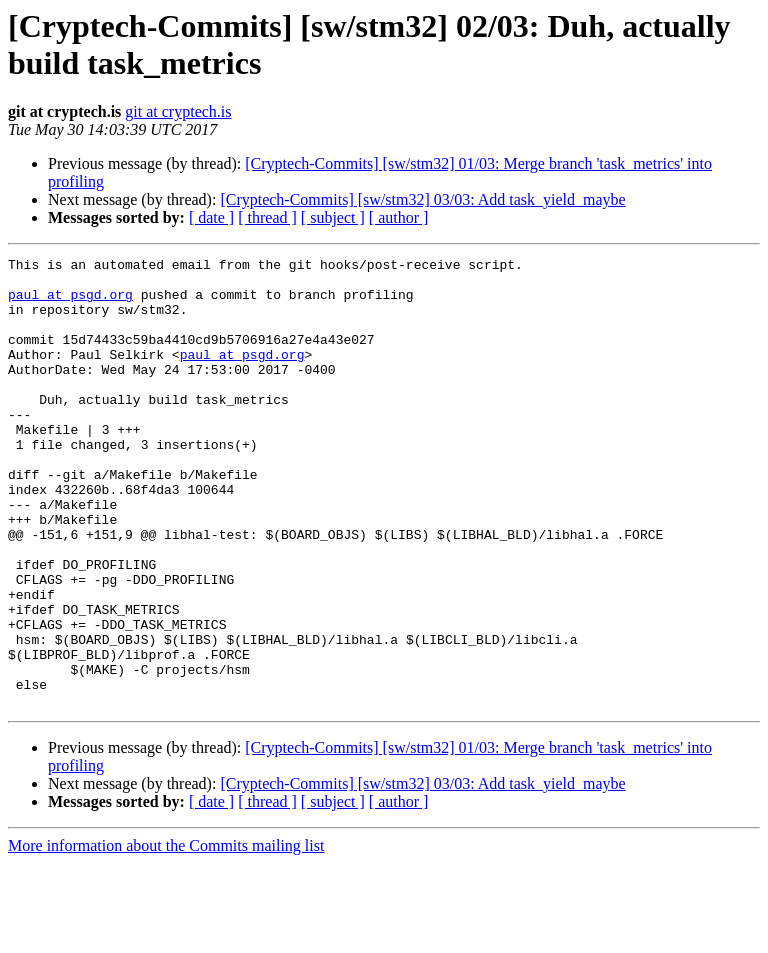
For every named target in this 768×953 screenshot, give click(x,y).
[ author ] (399, 217)
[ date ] (211, 217)
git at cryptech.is (178, 111)
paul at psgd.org (70, 303)
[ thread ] (267, 217)
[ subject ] (333, 217)
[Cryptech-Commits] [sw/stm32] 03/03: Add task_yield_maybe (422, 199)
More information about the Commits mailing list (166, 935)
